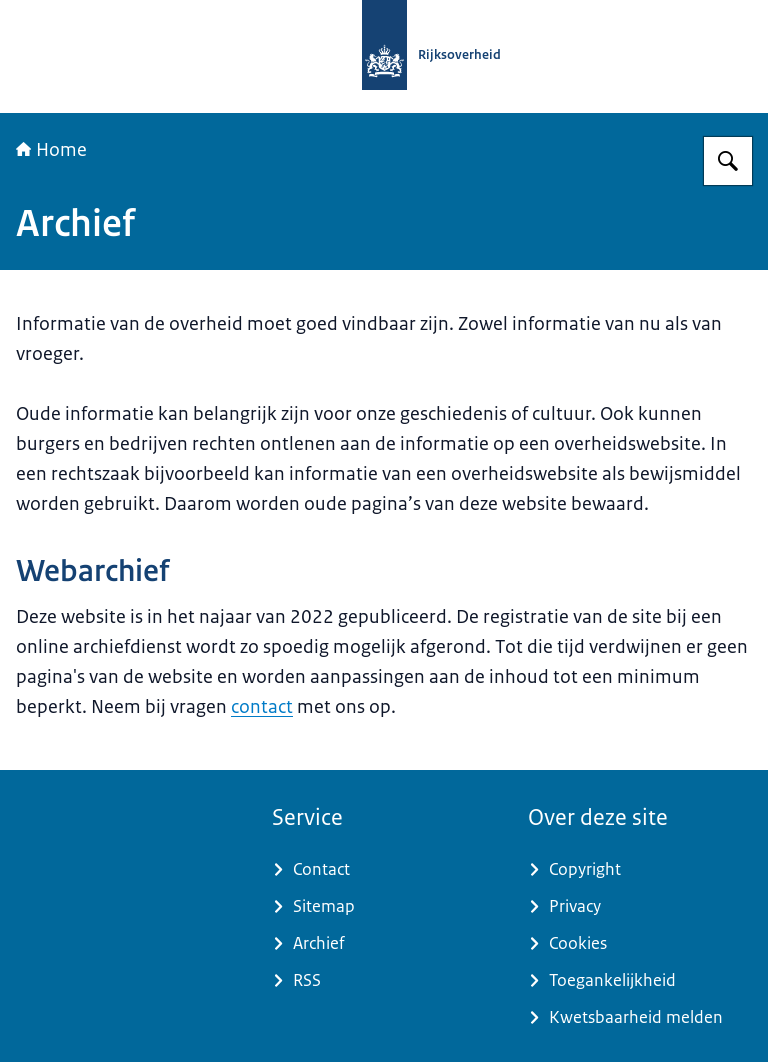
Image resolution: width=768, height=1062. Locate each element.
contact (262, 707)
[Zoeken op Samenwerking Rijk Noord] (728, 161)
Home (51, 150)
